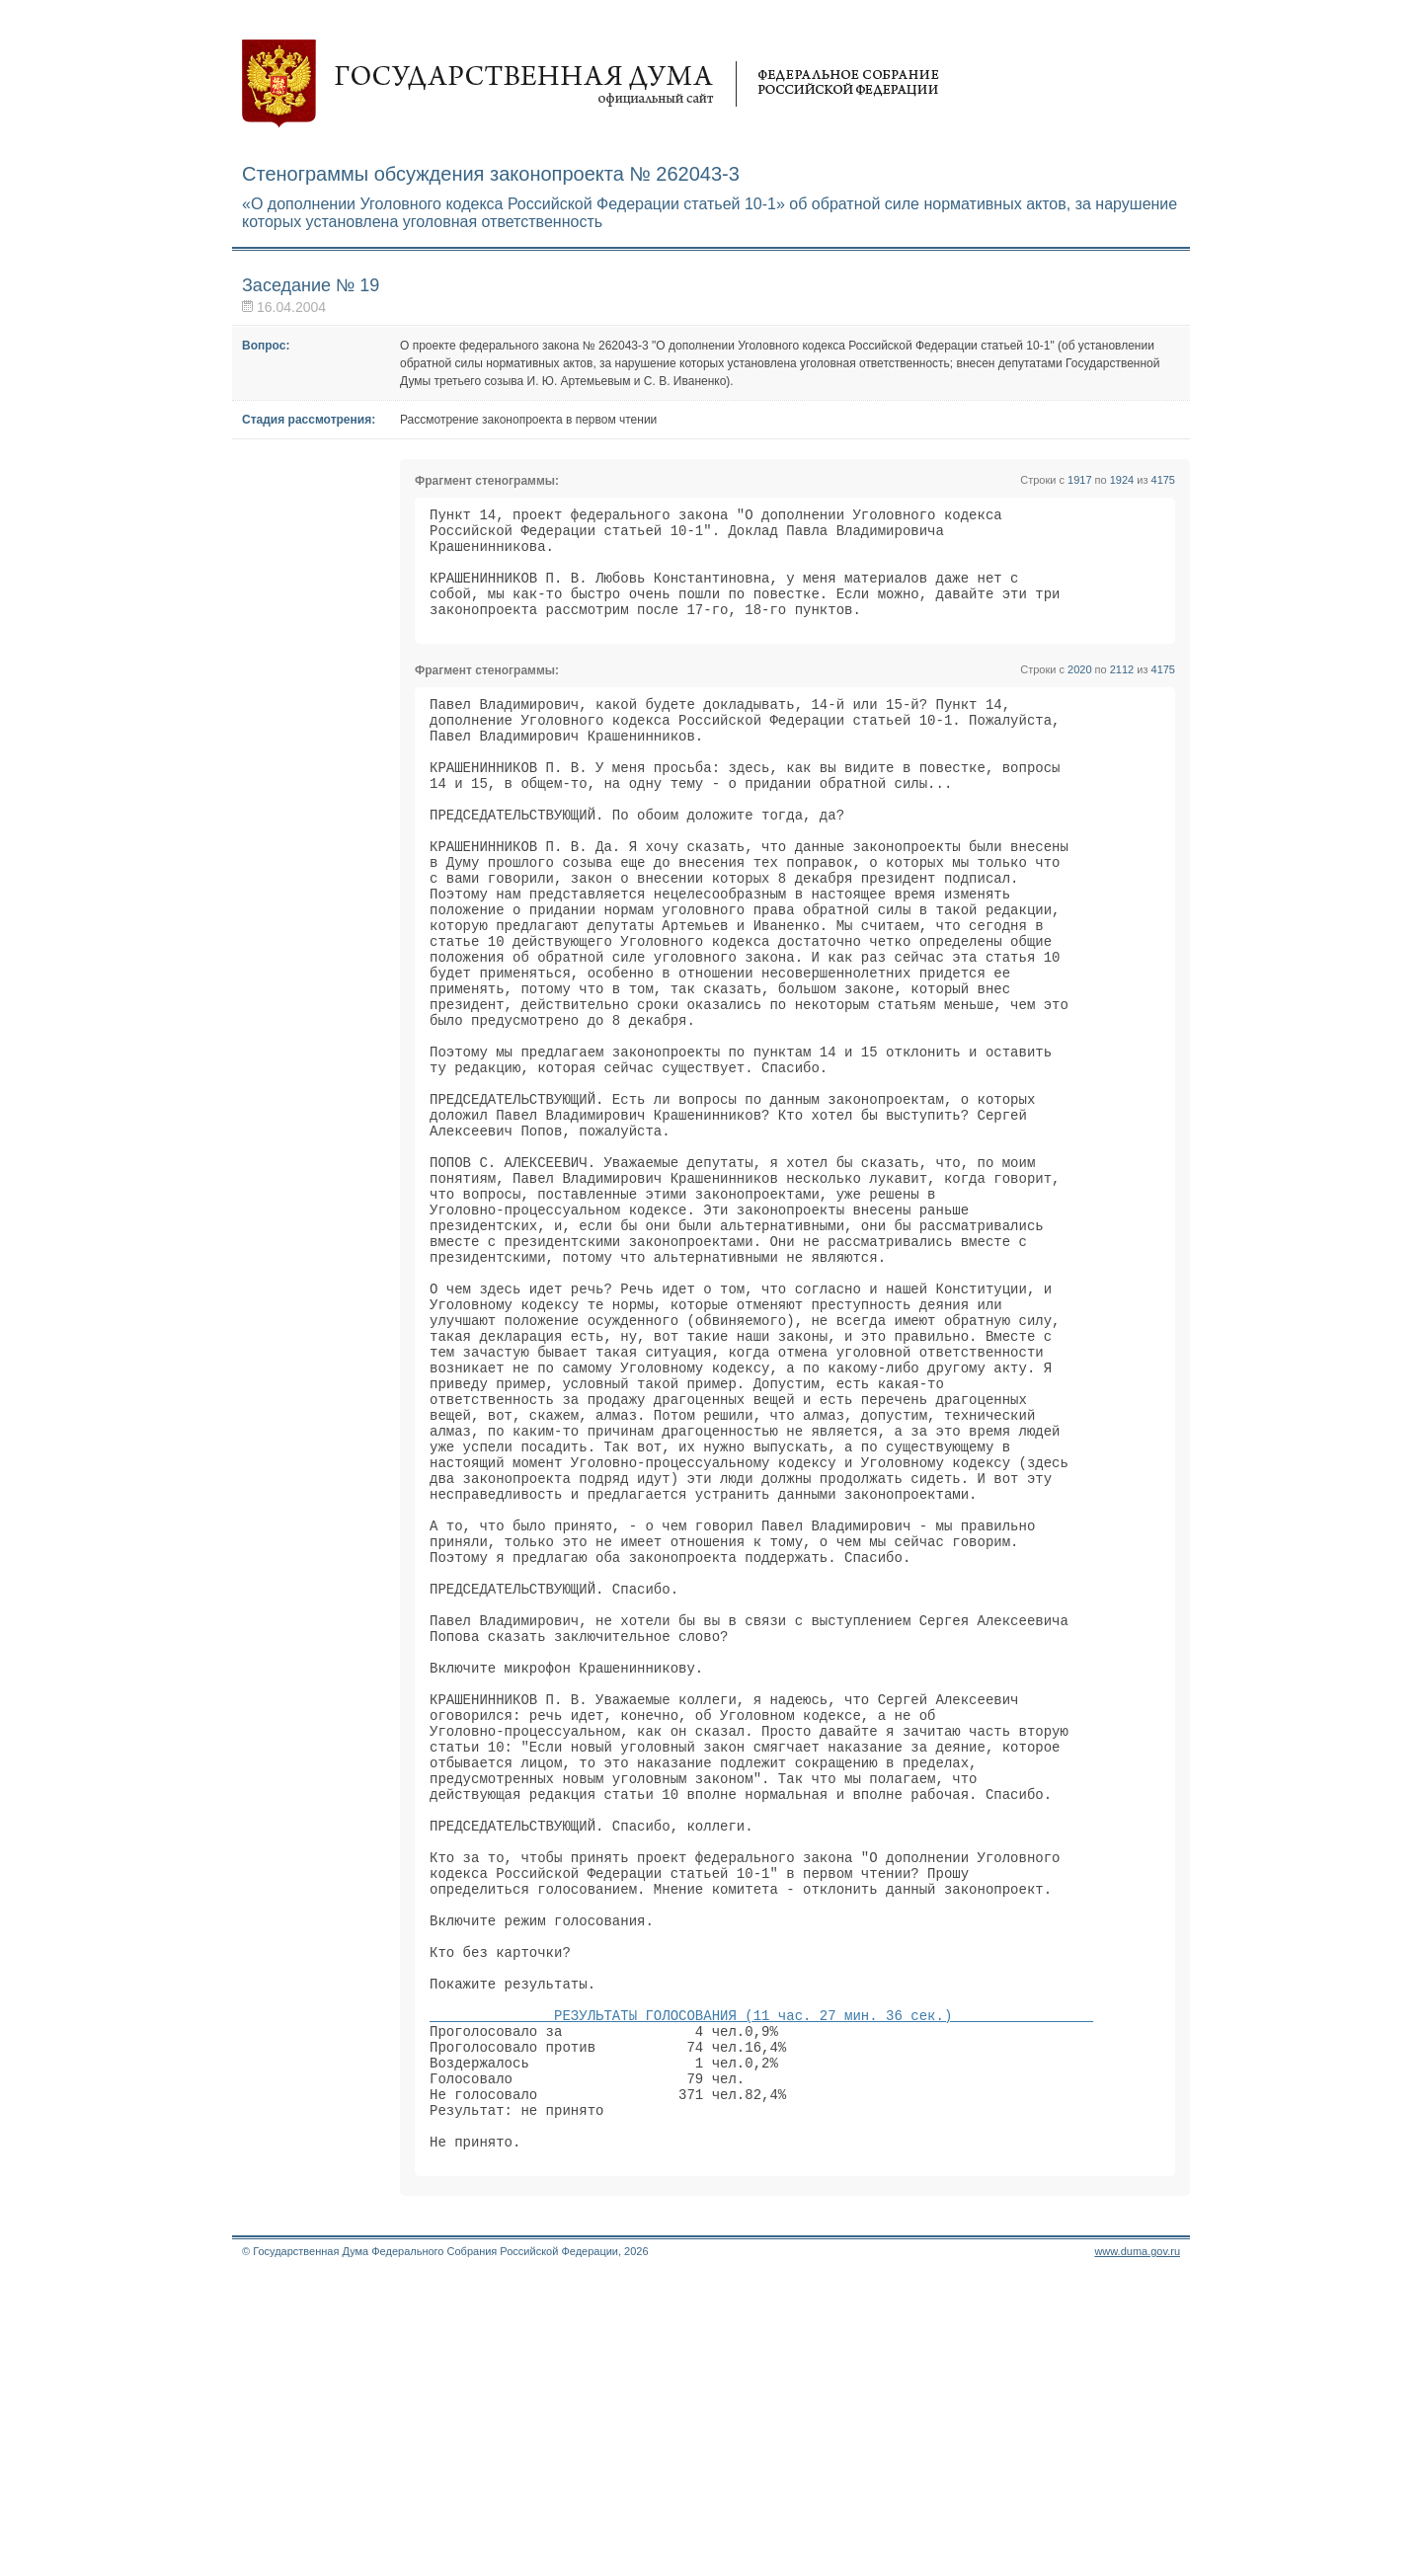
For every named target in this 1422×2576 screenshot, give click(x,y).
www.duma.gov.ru (1137, 2550)
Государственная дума (590, 83)
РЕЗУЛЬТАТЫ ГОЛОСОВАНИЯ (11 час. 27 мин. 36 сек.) (761, 2287)
